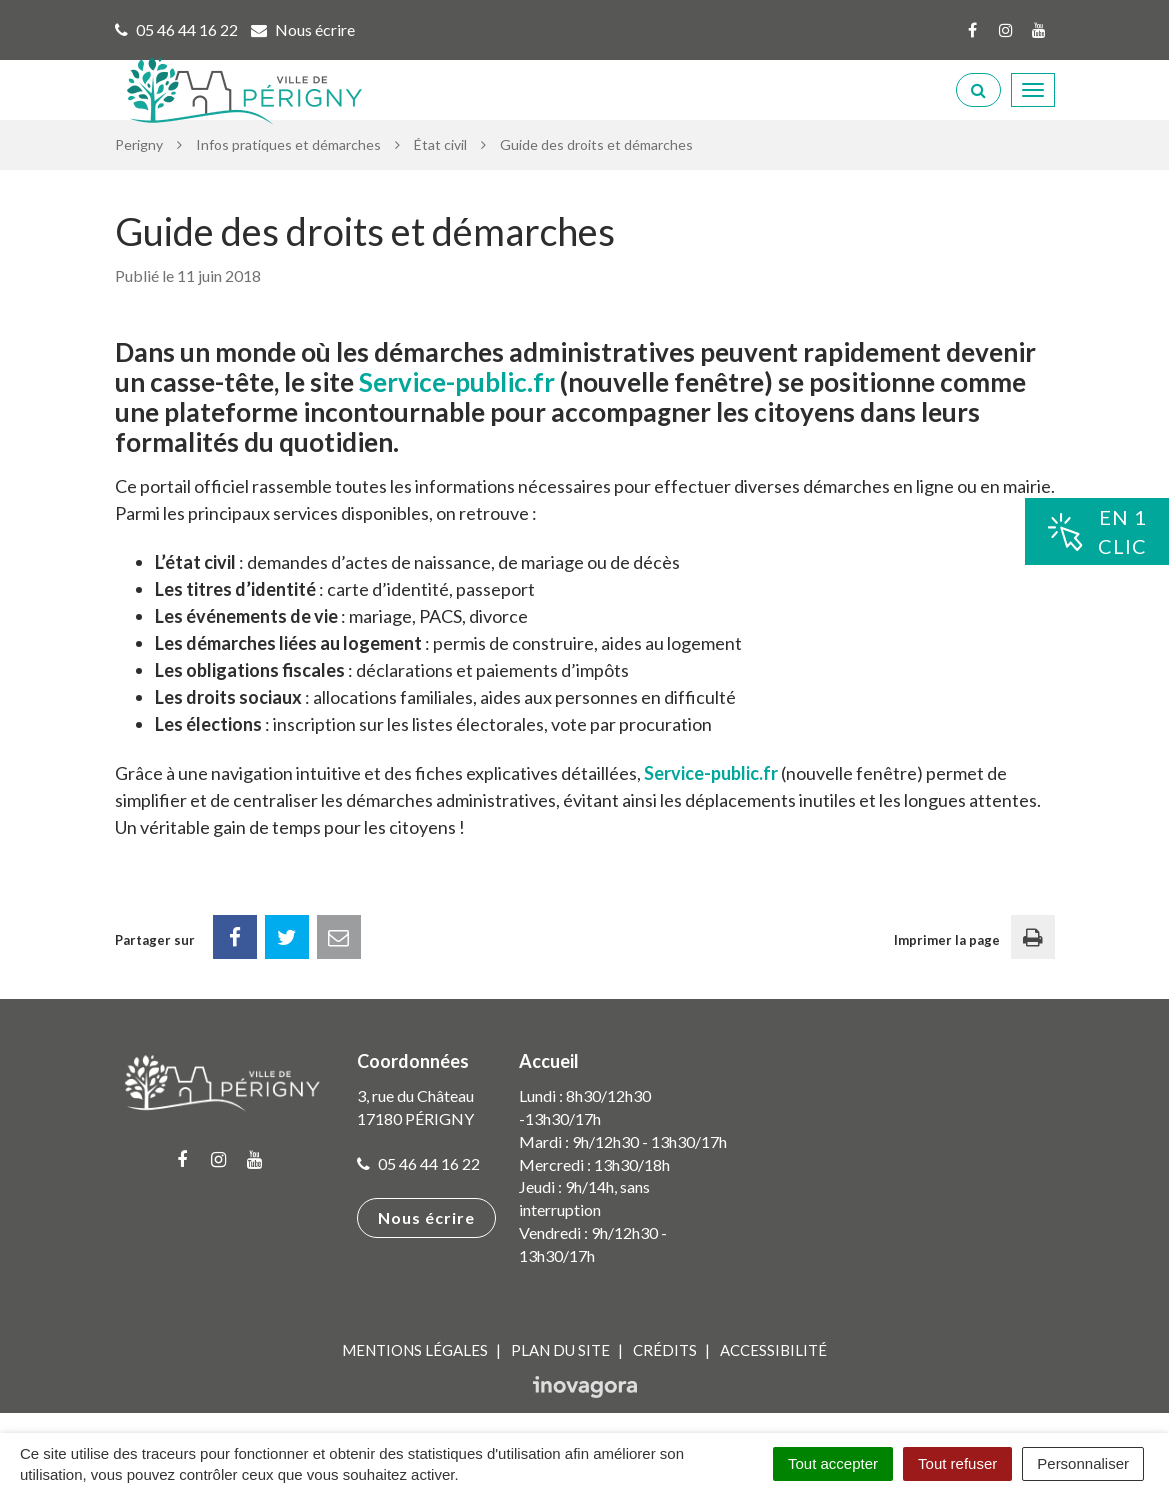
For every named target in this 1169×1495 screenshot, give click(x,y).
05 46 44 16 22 (418, 1163)
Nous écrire (426, 1217)
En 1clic (1097, 531)
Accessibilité (773, 1350)
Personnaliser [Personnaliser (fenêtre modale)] (1083, 1463)
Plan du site (560, 1350)
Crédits (665, 1350)
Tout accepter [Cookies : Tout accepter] (833, 1463)
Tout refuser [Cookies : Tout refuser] (957, 1463)
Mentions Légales (415, 1350)
